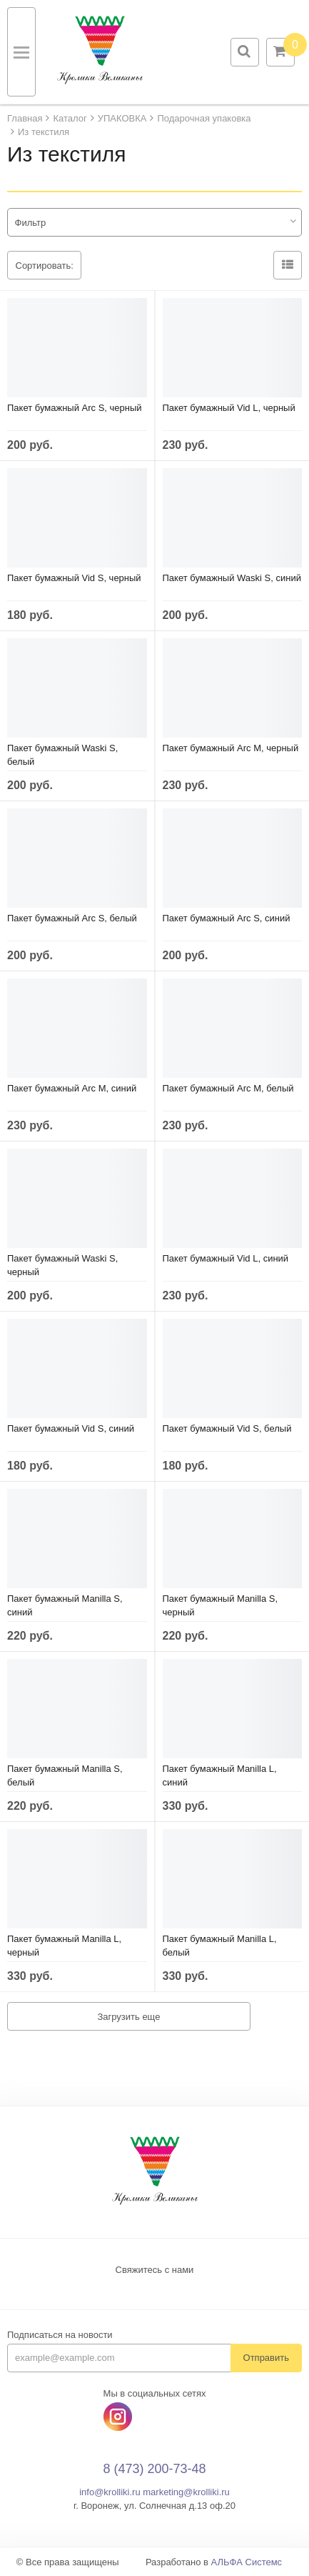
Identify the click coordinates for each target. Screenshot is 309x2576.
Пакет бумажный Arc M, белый (228, 1088)
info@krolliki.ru (109, 2492)
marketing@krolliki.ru (186, 2492)
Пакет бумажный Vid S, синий (70, 1428)
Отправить (266, 2357)
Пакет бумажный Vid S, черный (74, 578)
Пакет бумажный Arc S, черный (74, 407)
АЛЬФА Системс (247, 2562)
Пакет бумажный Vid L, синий (226, 1258)
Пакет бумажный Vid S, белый (227, 1428)
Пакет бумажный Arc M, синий (71, 1088)
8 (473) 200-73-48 (154, 2469)
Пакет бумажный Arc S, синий (226, 918)
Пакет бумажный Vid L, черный (229, 407)
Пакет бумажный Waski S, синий (232, 578)
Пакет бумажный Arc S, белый (72, 918)
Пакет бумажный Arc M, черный (231, 748)
